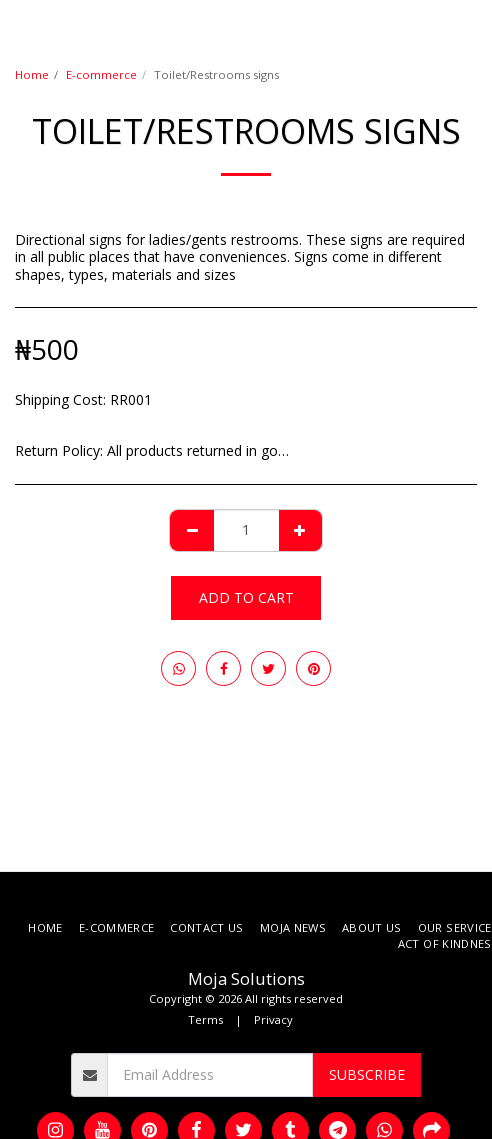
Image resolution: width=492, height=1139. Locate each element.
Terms (205, 1019)
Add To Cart (246, 597)
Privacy (273, 1019)
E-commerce (101, 74)
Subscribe (367, 1074)
